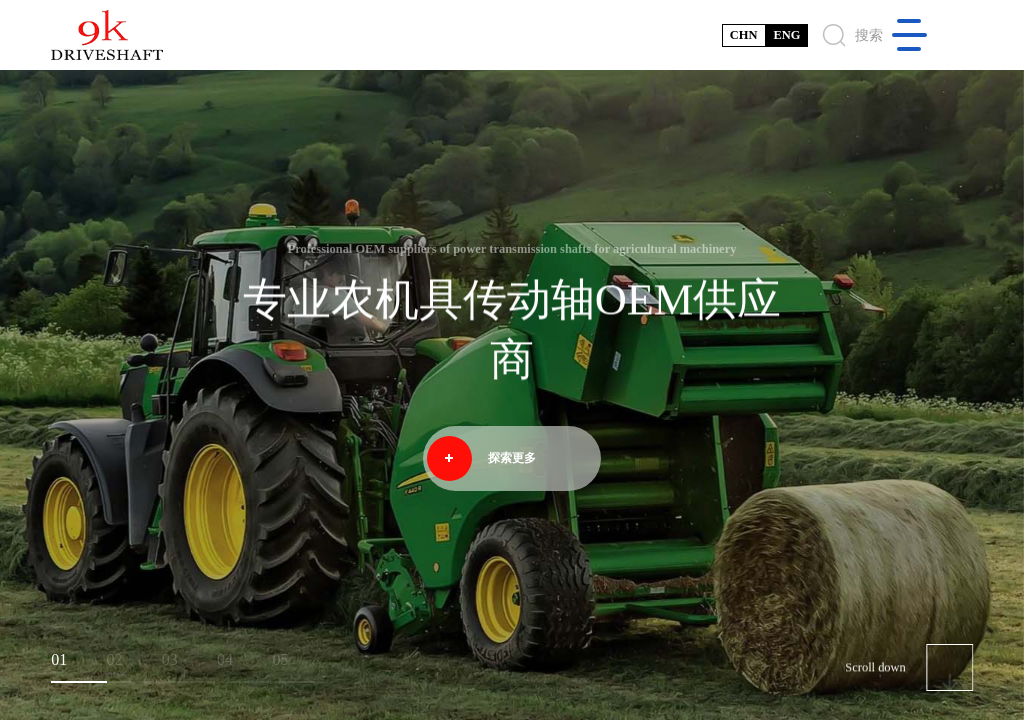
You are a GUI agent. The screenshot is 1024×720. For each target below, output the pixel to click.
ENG (786, 35)
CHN (744, 35)
